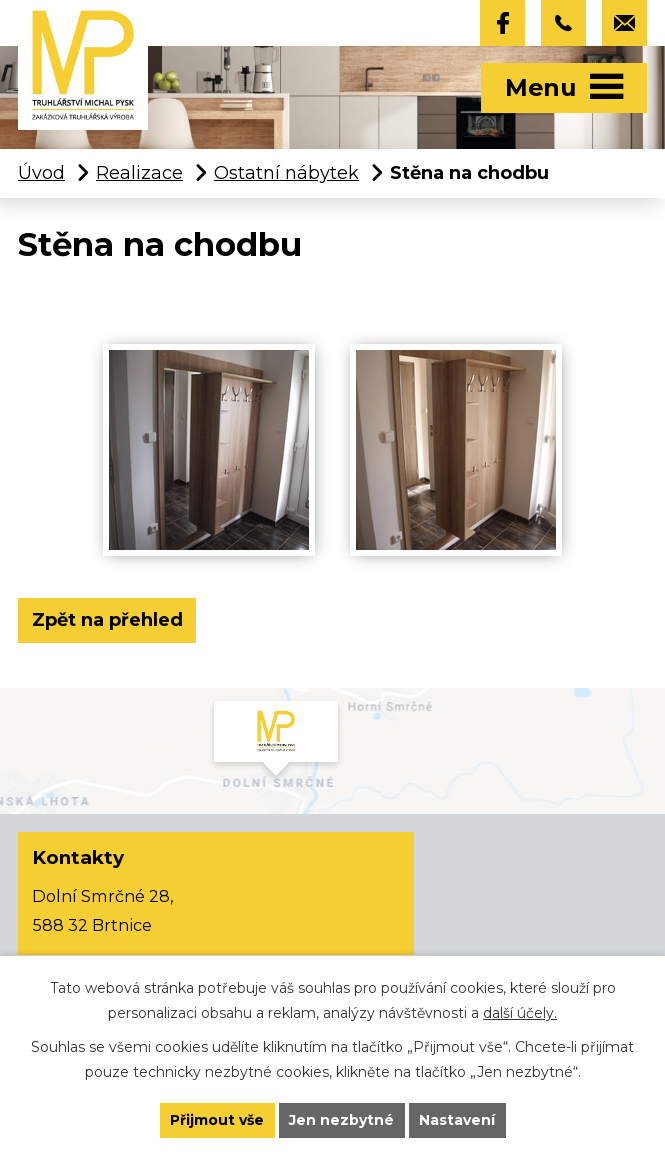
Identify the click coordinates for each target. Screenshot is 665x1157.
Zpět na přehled (107, 620)
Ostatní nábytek (286, 173)
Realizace (139, 173)
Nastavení (457, 1120)
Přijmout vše (217, 1120)
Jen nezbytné (341, 1120)
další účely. (520, 1013)
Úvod (41, 173)
